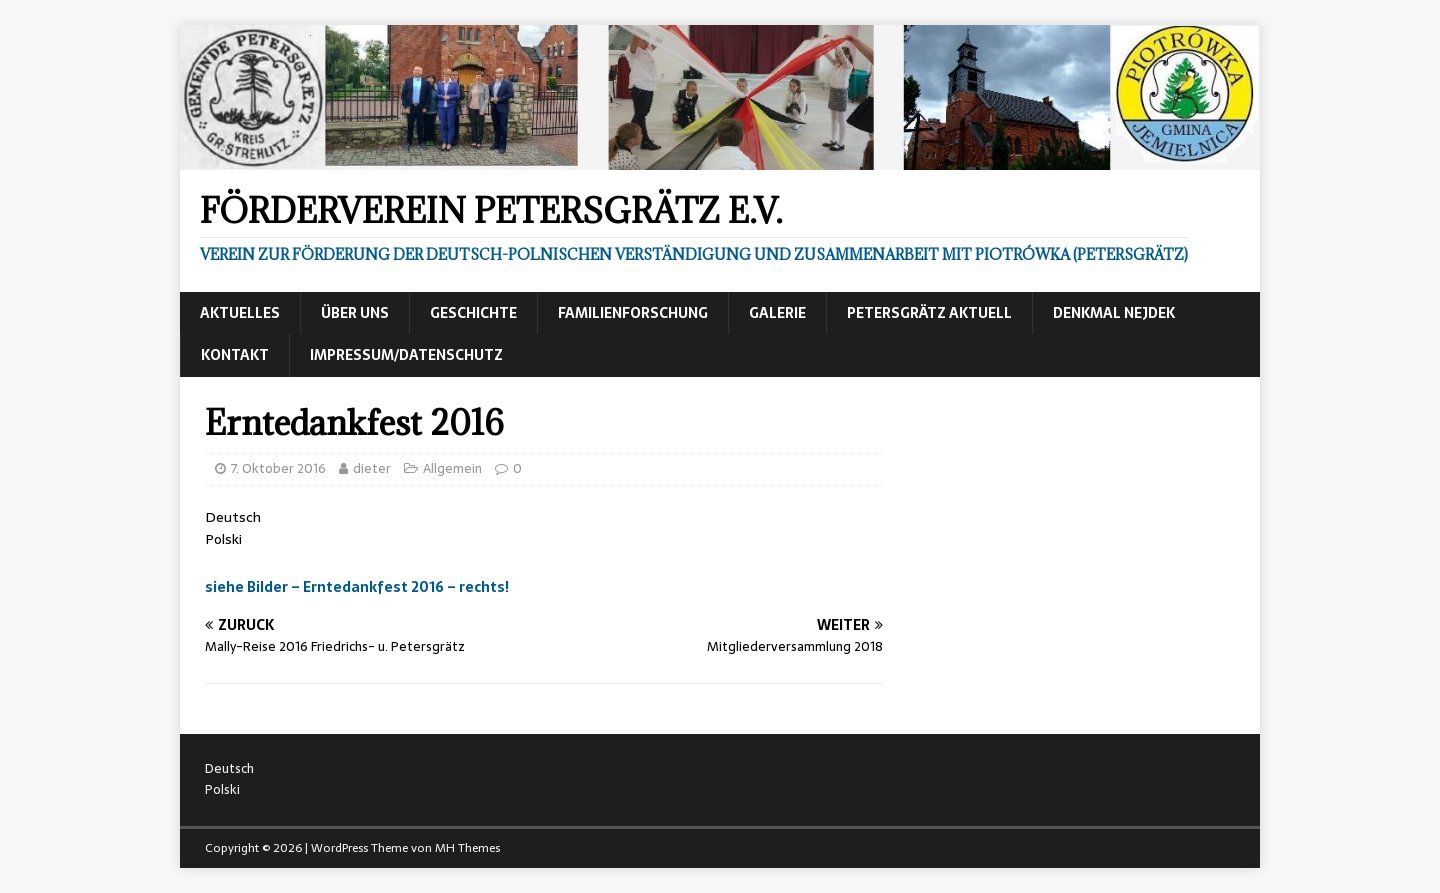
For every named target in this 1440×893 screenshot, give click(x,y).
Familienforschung (633, 313)
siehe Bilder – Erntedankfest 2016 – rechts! (357, 587)
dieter (372, 468)
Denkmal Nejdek (1114, 313)
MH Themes (467, 848)
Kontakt (235, 355)
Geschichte (473, 313)
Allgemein (452, 468)
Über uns (355, 313)
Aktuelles (240, 313)
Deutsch (233, 517)
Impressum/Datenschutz (406, 355)
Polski (223, 539)
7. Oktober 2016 (278, 468)
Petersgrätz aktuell (929, 313)
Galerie (777, 313)
